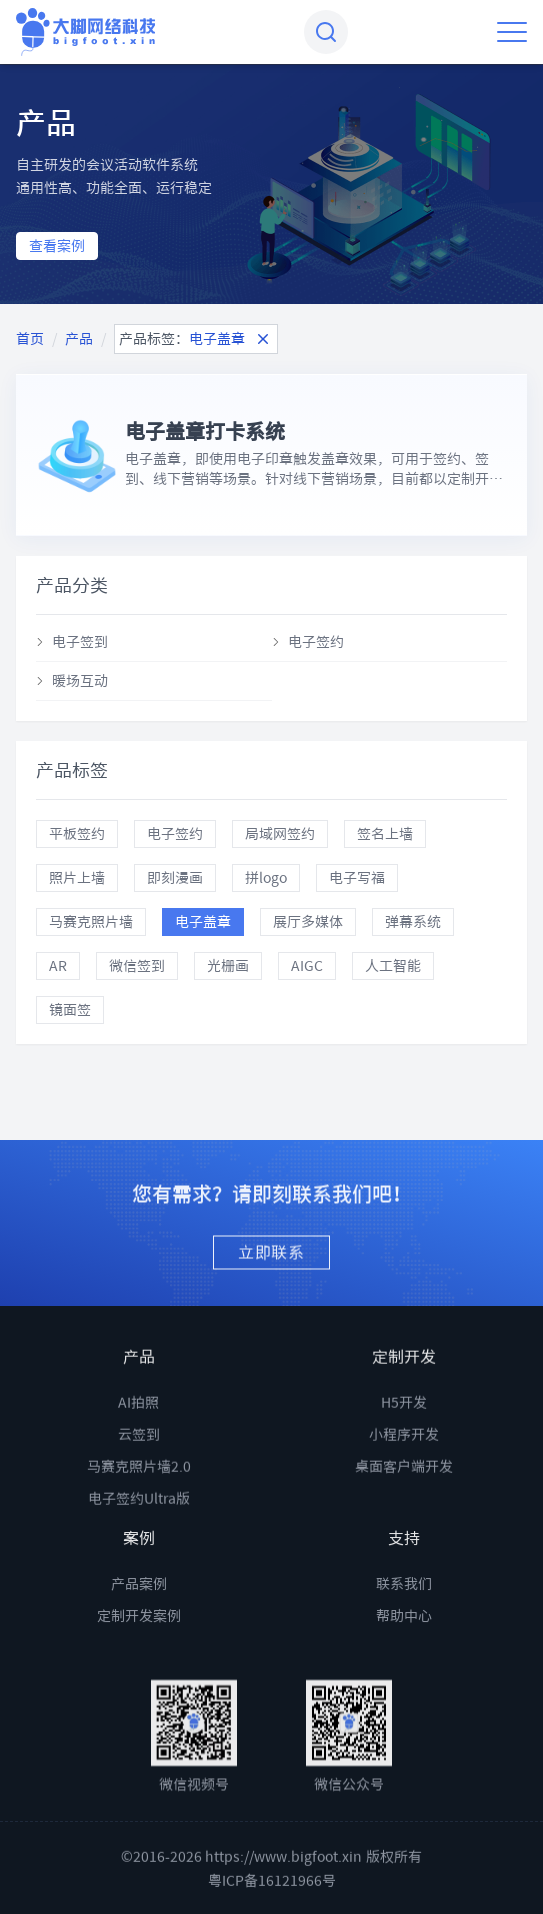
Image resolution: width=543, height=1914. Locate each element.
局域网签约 (280, 834)
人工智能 (393, 966)
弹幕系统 (413, 922)
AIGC (307, 966)
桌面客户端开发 (404, 1500)
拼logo (266, 878)
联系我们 (404, 1604)
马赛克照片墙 (91, 922)
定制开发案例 (139, 1636)
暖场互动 (80, 681)
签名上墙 (385, 834)
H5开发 (404, 1436)
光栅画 (228, 966)
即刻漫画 (175, 878)
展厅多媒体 (308, 922)
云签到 (139, 1468)
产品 (79, 339)
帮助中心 (404, 1636)
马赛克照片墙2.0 (139, 1500)
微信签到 (137, 966)
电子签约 (316, 642)
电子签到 (80, 642)
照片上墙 (77, 878)
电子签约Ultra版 (139, 1532)
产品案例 (139, 1604)
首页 (30, 339)
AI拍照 (138, 1436)
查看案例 (57, 246)
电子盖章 (203, 922)
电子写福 (357, 878)
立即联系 (271, 1270)
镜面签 (70, 1010)
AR (58, 966)
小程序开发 (404, 1468)
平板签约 (77, 834)
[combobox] (326, 32)
